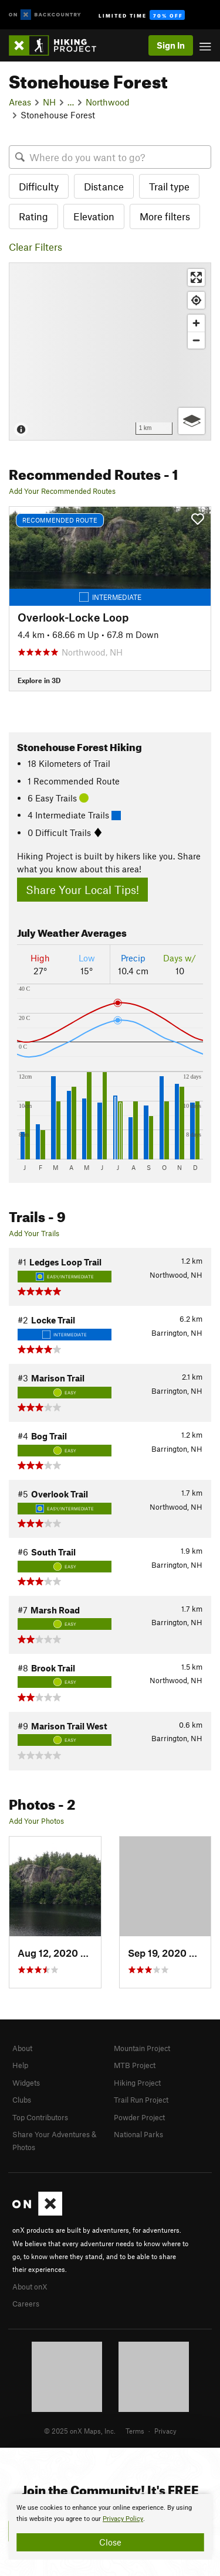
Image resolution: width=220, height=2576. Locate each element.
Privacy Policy (123, 2519)
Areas (20, 102)
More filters (165, 216)
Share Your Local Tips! (82, 889)
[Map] (110, 351)
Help (20, 2065)
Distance (104, 186)
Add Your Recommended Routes (62, 491)
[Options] (191, 421)
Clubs (21, 2099)
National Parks (138, 2134)
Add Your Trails (34, 1233)
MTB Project (134, 2065)
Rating (33, 216)
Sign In (171, 45)
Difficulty (39, 186)
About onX (30, 2286)
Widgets (26, 2082)
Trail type (169, 186)
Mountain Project (142, 2048)
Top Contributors (40, 2117)
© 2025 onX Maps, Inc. (80, 2431)
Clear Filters (35, 247)
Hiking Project (137, 2082)
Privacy (165, 2431)
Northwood (108, 102)
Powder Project (139, 2117)
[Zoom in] (196, 323)
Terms (135, 2431)
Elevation (93, 216)
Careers (25, 2303)
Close (110, 2542)
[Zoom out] (196, 340)
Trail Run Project (141, 2099)
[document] (110, 2526)
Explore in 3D (39, 680)
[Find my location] (196, 300)
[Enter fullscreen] (196, 277)
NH (49, 102)
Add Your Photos (36, 1821)
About (22, 2048)
